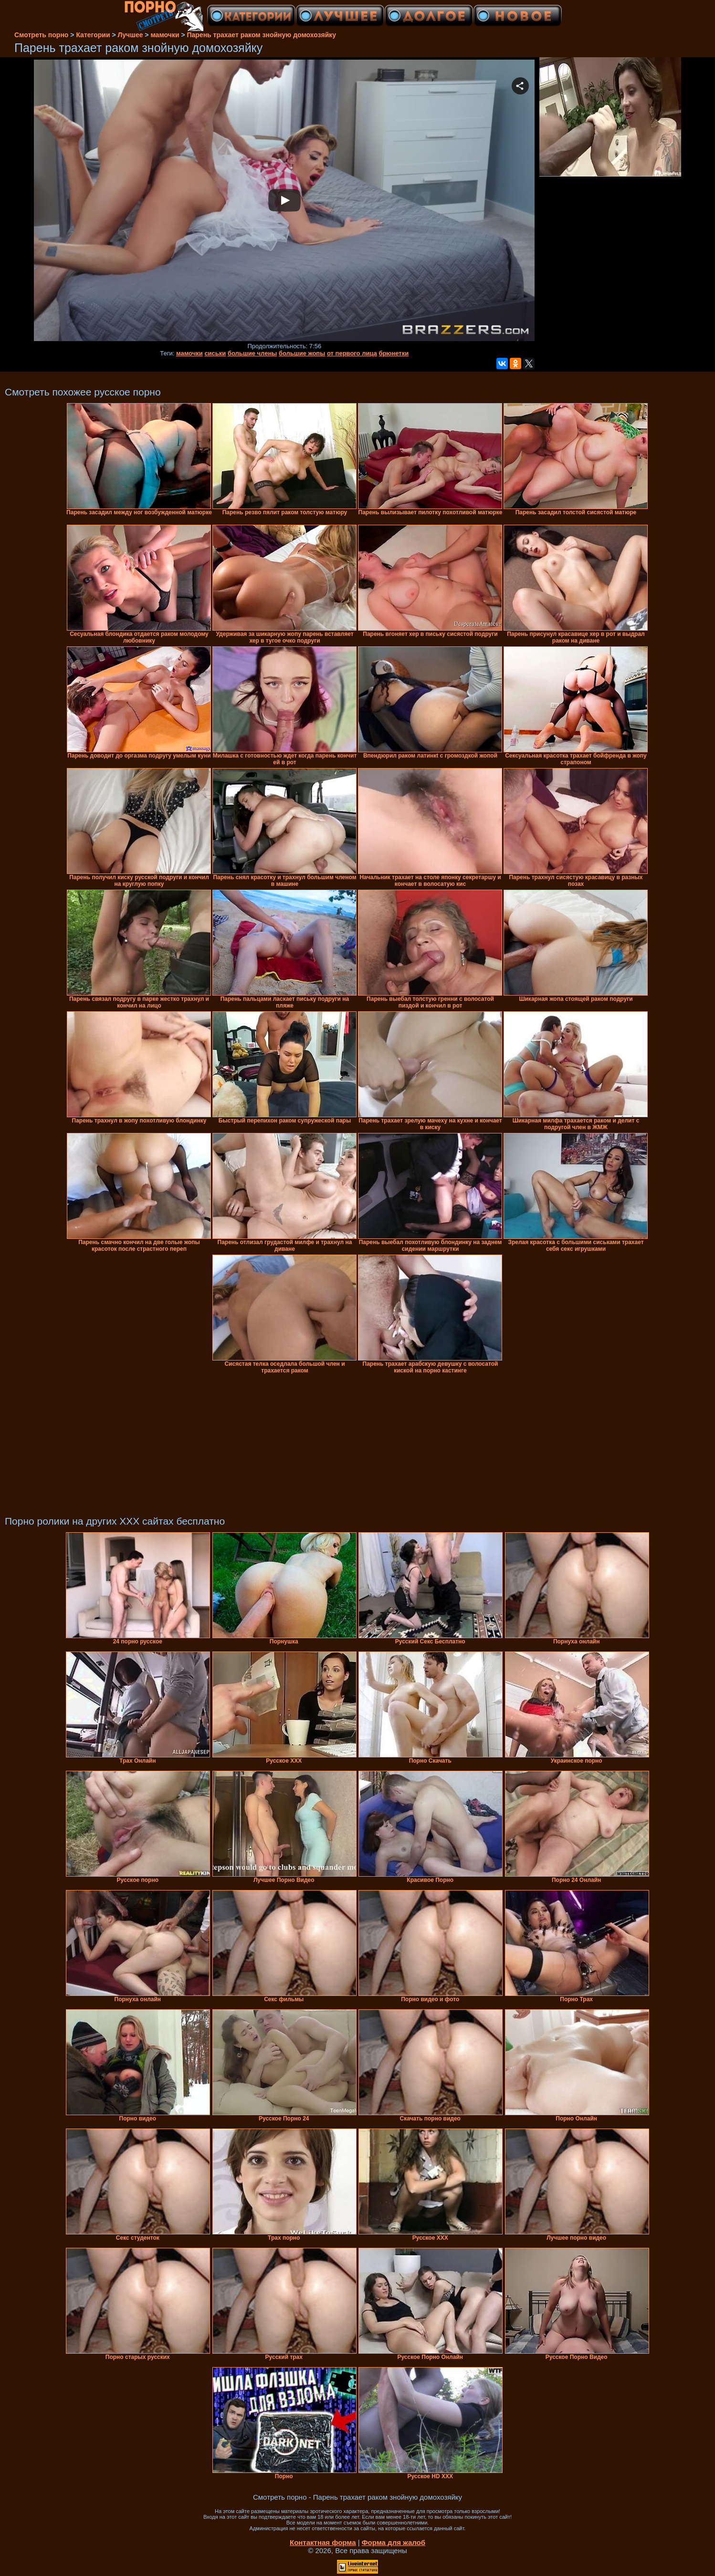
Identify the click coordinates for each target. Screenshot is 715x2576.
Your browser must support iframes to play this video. (284, 201)
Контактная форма (323, 2542)
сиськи (215, 353)
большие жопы (302, 353)
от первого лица (352, 353)
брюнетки (394, 353)
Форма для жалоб (393, 2542)
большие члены (252, 353)
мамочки (189, 353)
